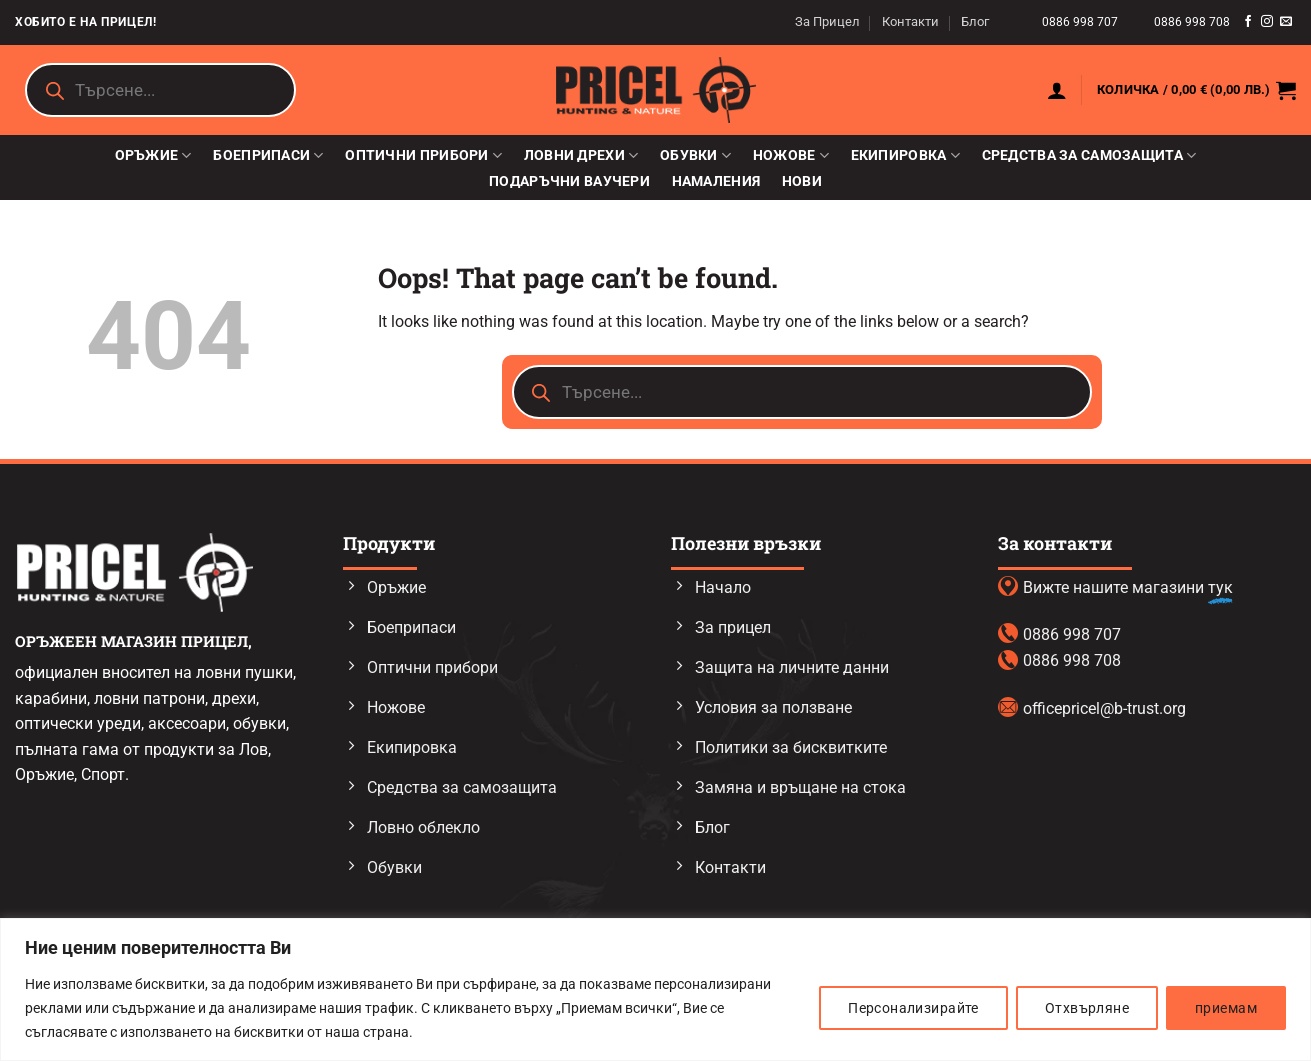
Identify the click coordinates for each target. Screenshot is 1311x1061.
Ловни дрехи (581, 155)
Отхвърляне (1087, 1008)
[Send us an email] (1286, 22)
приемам (1226, 1008)
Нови (802, 182)
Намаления (716, 182)
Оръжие (153, 155)
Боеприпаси (268, 155)
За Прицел (827, 21)
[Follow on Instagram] (1267, 22)
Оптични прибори (423, 155)
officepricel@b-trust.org (1104, 708)
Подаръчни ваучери (569, 182)
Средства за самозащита (1089, 155)
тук (1220, 587)
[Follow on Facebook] (1248, 22)
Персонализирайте (913, 1008)
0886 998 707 (1081, 22)
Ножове (791, 155)
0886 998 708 (1192, 22)
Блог (975, 21)
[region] (655, 989)
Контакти (910, 21)
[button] (1057, 90)
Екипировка (905, 155)
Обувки (695, 155)
